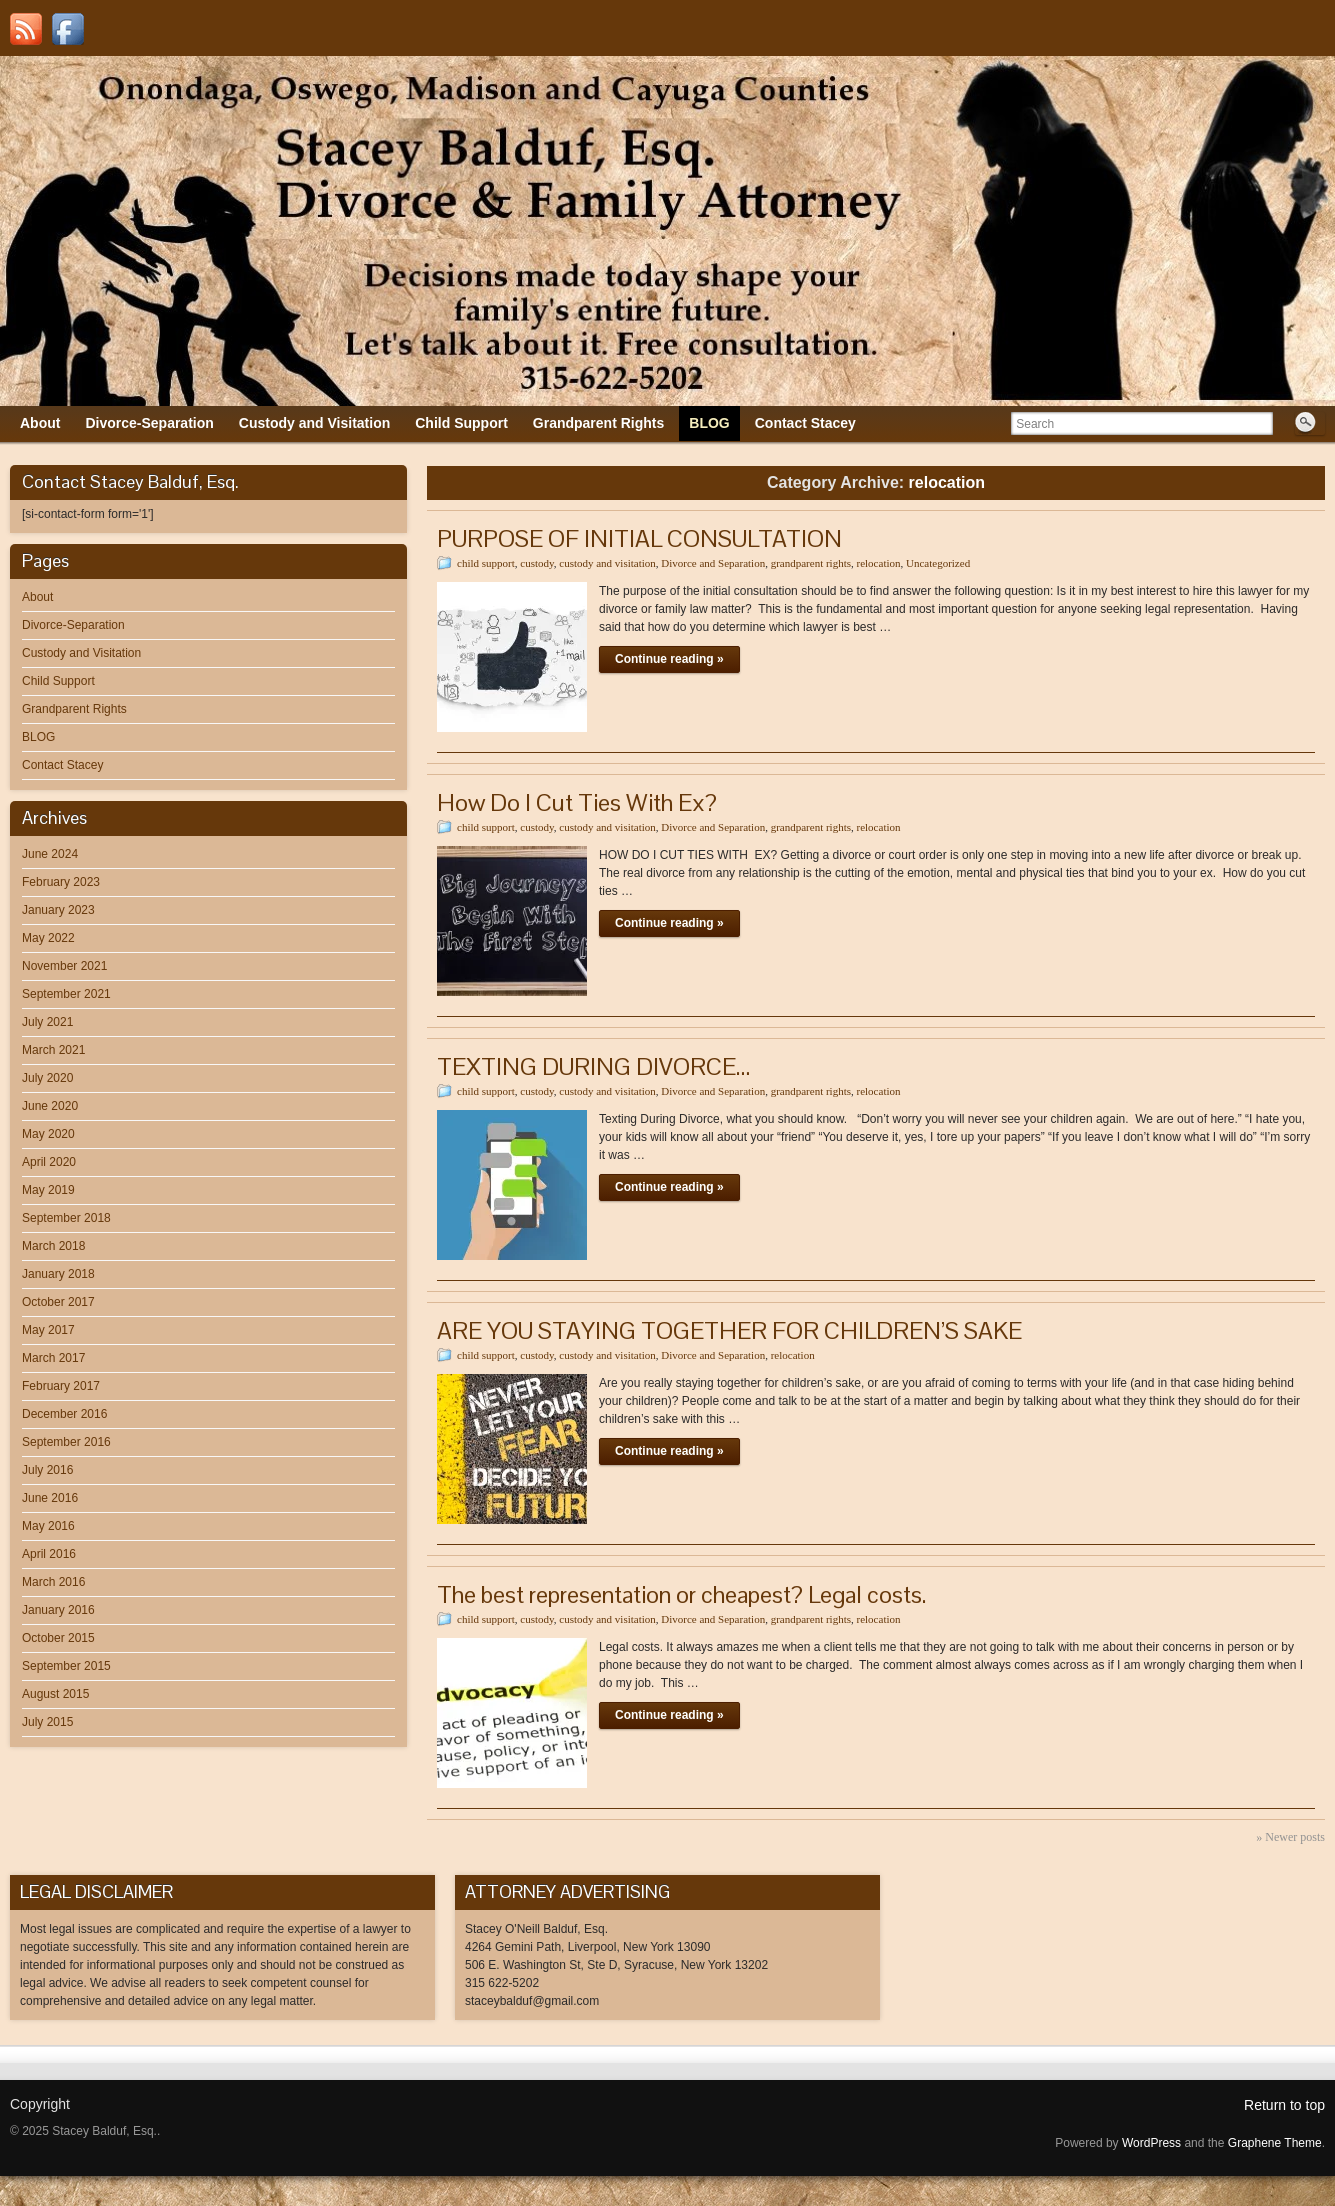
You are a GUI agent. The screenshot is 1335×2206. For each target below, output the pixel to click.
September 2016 (66, 1442)
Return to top (1284, 2105)
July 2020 (47, 1078)
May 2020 (48, 1134)
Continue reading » (669, 659)
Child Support (58, 681)
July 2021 (47, 1022)
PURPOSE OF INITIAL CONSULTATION (639, 538)
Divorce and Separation (713, 563)
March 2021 (53, 1050)
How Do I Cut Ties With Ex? (577, 802)
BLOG (38, 737)
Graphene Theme (1275, 2143)
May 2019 (48, 1190)
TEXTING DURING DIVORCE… (593, 1066)
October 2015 (58, 1638)
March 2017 (53, 1358)
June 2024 (50, 854)
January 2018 (58, 1274)
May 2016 (48, 1526)
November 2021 (64, 966)
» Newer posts (1290, 1837)
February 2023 (61, 882)
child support (486, 563)
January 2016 (58, 1610)
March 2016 (53, 1582)
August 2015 (55, 1694)
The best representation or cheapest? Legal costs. (681, 1594)
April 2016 (49, 1554)
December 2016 (64, 1414)
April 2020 (49, 1162)
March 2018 (53, 1246)
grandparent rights (811, 563)
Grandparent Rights (74, 709)
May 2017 (48, 1330)
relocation (879, 563)
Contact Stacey (62, 765)
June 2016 (50, 1498)
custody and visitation (607, 563)
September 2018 (66, 1218)
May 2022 (48, 938)
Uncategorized (938, 563)
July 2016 (47, 1470)
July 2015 (47, 1722)
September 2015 (66, 1666)
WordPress (1151, 2143)
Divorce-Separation (73, 625)
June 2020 (50, 1106)
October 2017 (58, 1302)
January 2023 (58, 910)
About (37, 597)
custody (537, 563)
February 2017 (61, 1386)
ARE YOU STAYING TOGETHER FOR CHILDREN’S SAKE (729, 1330)
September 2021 (66, 994)
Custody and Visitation (81, 653)
